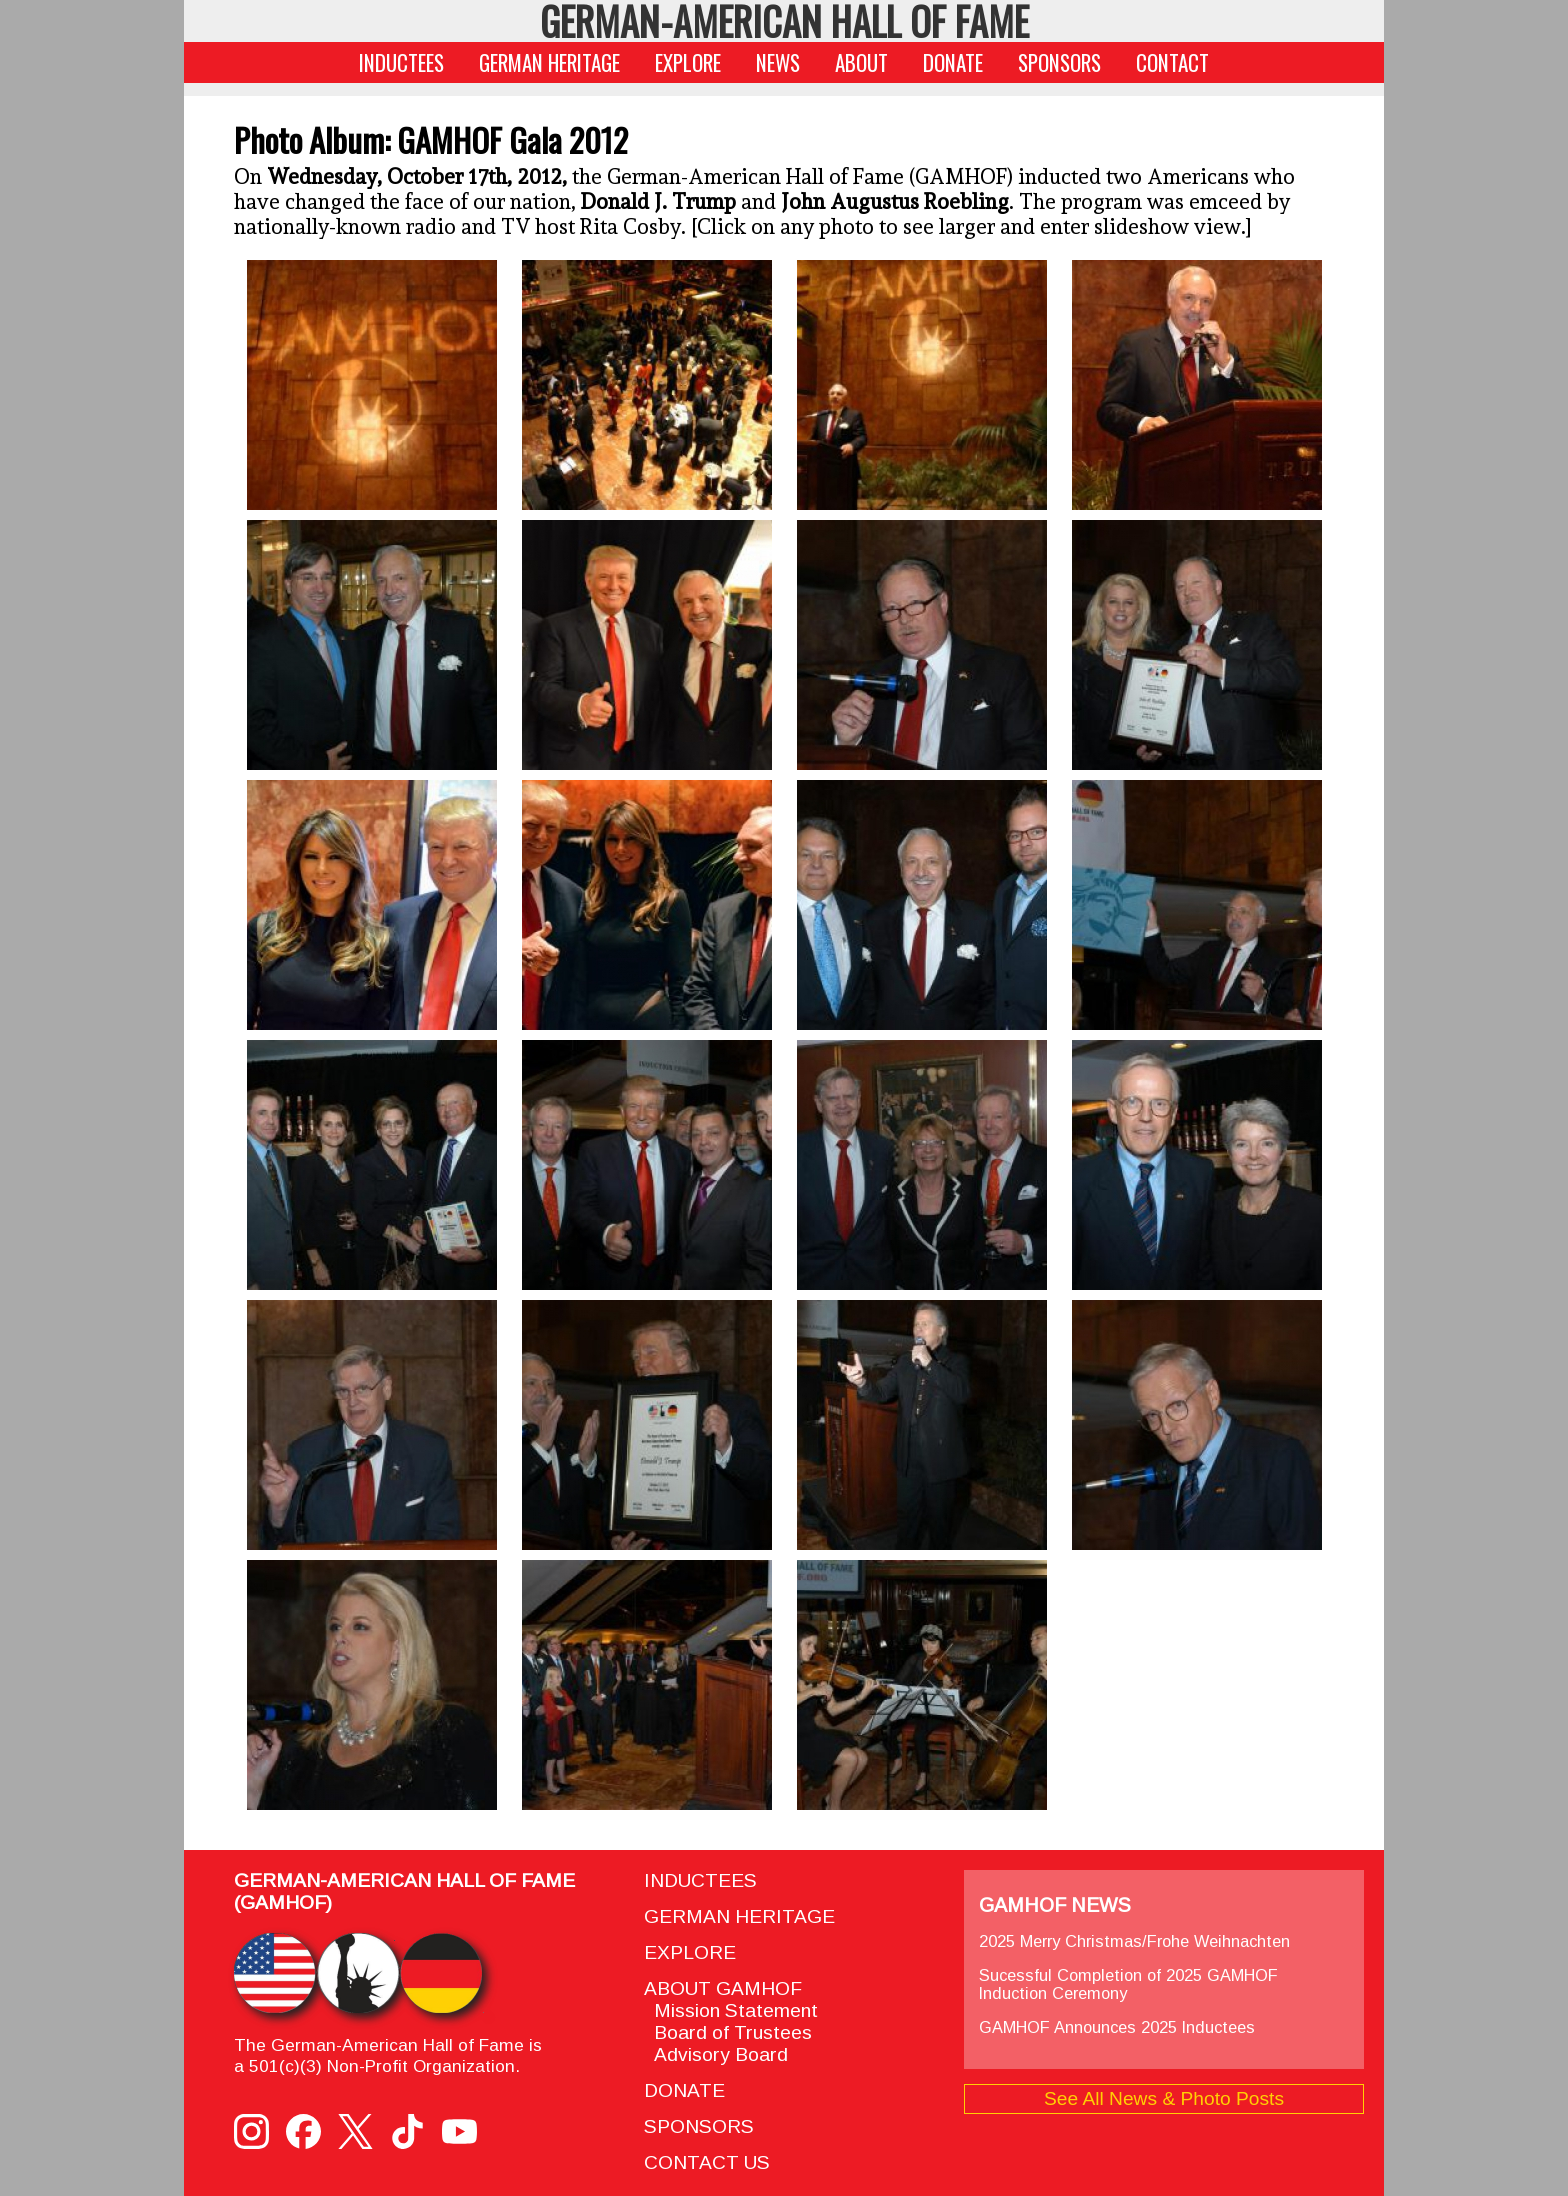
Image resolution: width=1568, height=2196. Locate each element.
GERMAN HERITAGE (549, 62)
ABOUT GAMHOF (723, 1988)
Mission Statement (731, 2010)
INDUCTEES (401, 62)
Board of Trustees (728, 2032)
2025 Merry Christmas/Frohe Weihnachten (1134, 1941)
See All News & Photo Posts (1164, 2098)
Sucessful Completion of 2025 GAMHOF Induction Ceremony (1128, 1984)
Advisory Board (716, 2054)
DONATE (953, 62)
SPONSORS (1059, 62)
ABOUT (861, 62)
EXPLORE (688, 62)
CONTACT (1172, 62)
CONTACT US (707, 2162)
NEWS (778, 62)
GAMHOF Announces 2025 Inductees (1117, 2027)
